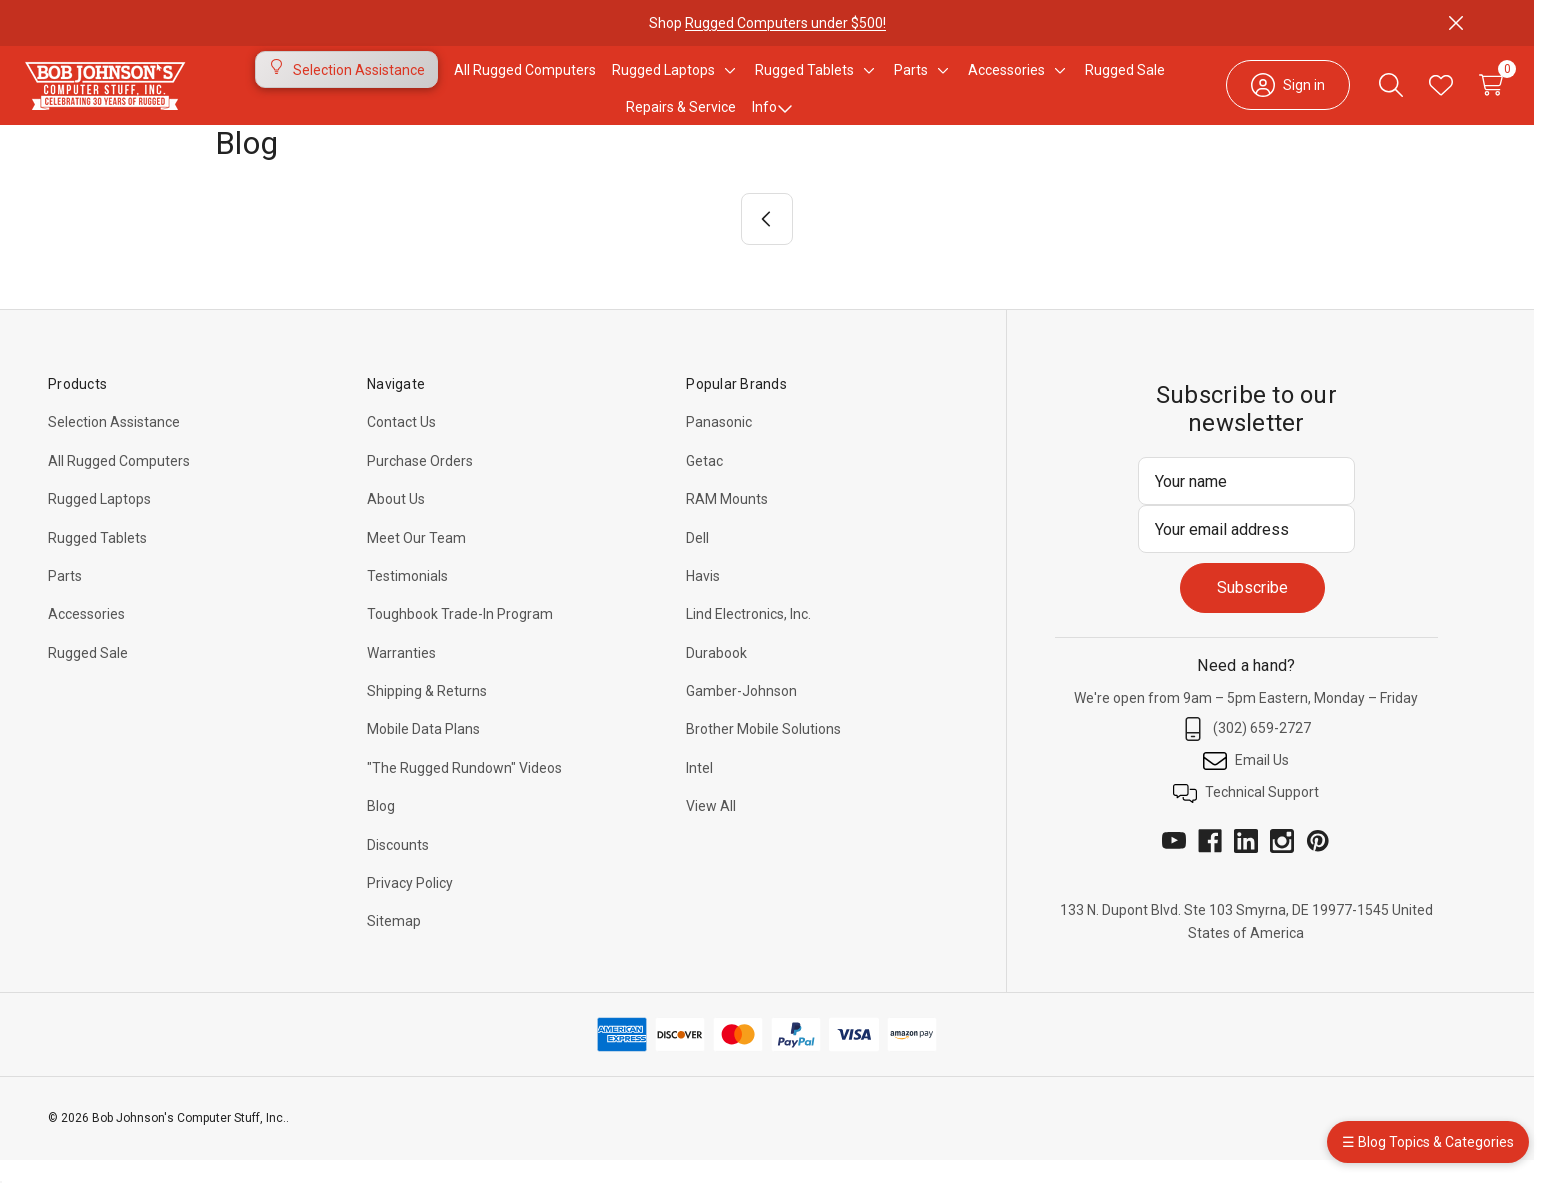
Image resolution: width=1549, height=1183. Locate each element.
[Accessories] (1006, 80)
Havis (703, 599)
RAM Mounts (727, 522)
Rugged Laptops (99, 522)
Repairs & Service (681, 119)
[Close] (1456, 23)
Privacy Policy (410, 906)
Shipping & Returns (427, 714)
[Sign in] (1258, 96)
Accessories (86, 637)
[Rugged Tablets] (804, 80)
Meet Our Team (416, 561)
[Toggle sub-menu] (727, 80)
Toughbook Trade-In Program (460, 637)
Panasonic (719, 445)
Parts (65, 599)
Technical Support (1246, 816)
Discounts (398, 868)
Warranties (401, 676)
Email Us (1246, 784)
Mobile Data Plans (423, 752)
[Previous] (767, 242)
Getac (704, 484)
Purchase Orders (420, 484)
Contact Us (401, 445)
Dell (697, 561)
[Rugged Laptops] (663, 80)
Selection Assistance (114, 445)
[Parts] (911, 80)
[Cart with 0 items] (1461, 96)
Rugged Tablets (97, 561)
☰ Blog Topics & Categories (1428, 1142)
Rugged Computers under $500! (785, 23)
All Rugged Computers (119, 484)
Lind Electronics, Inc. (748, 637)
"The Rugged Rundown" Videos (464, 791)
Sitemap (394, 944)
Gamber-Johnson (741, 714)
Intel (699, 791)
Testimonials (407, 599)
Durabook (716, 676)
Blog (381, 829)
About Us (396, 522)
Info (772, 119)
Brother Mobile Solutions (763, 752)
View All (711, 829)
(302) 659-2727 (1246, 752)
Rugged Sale (88, 676)
